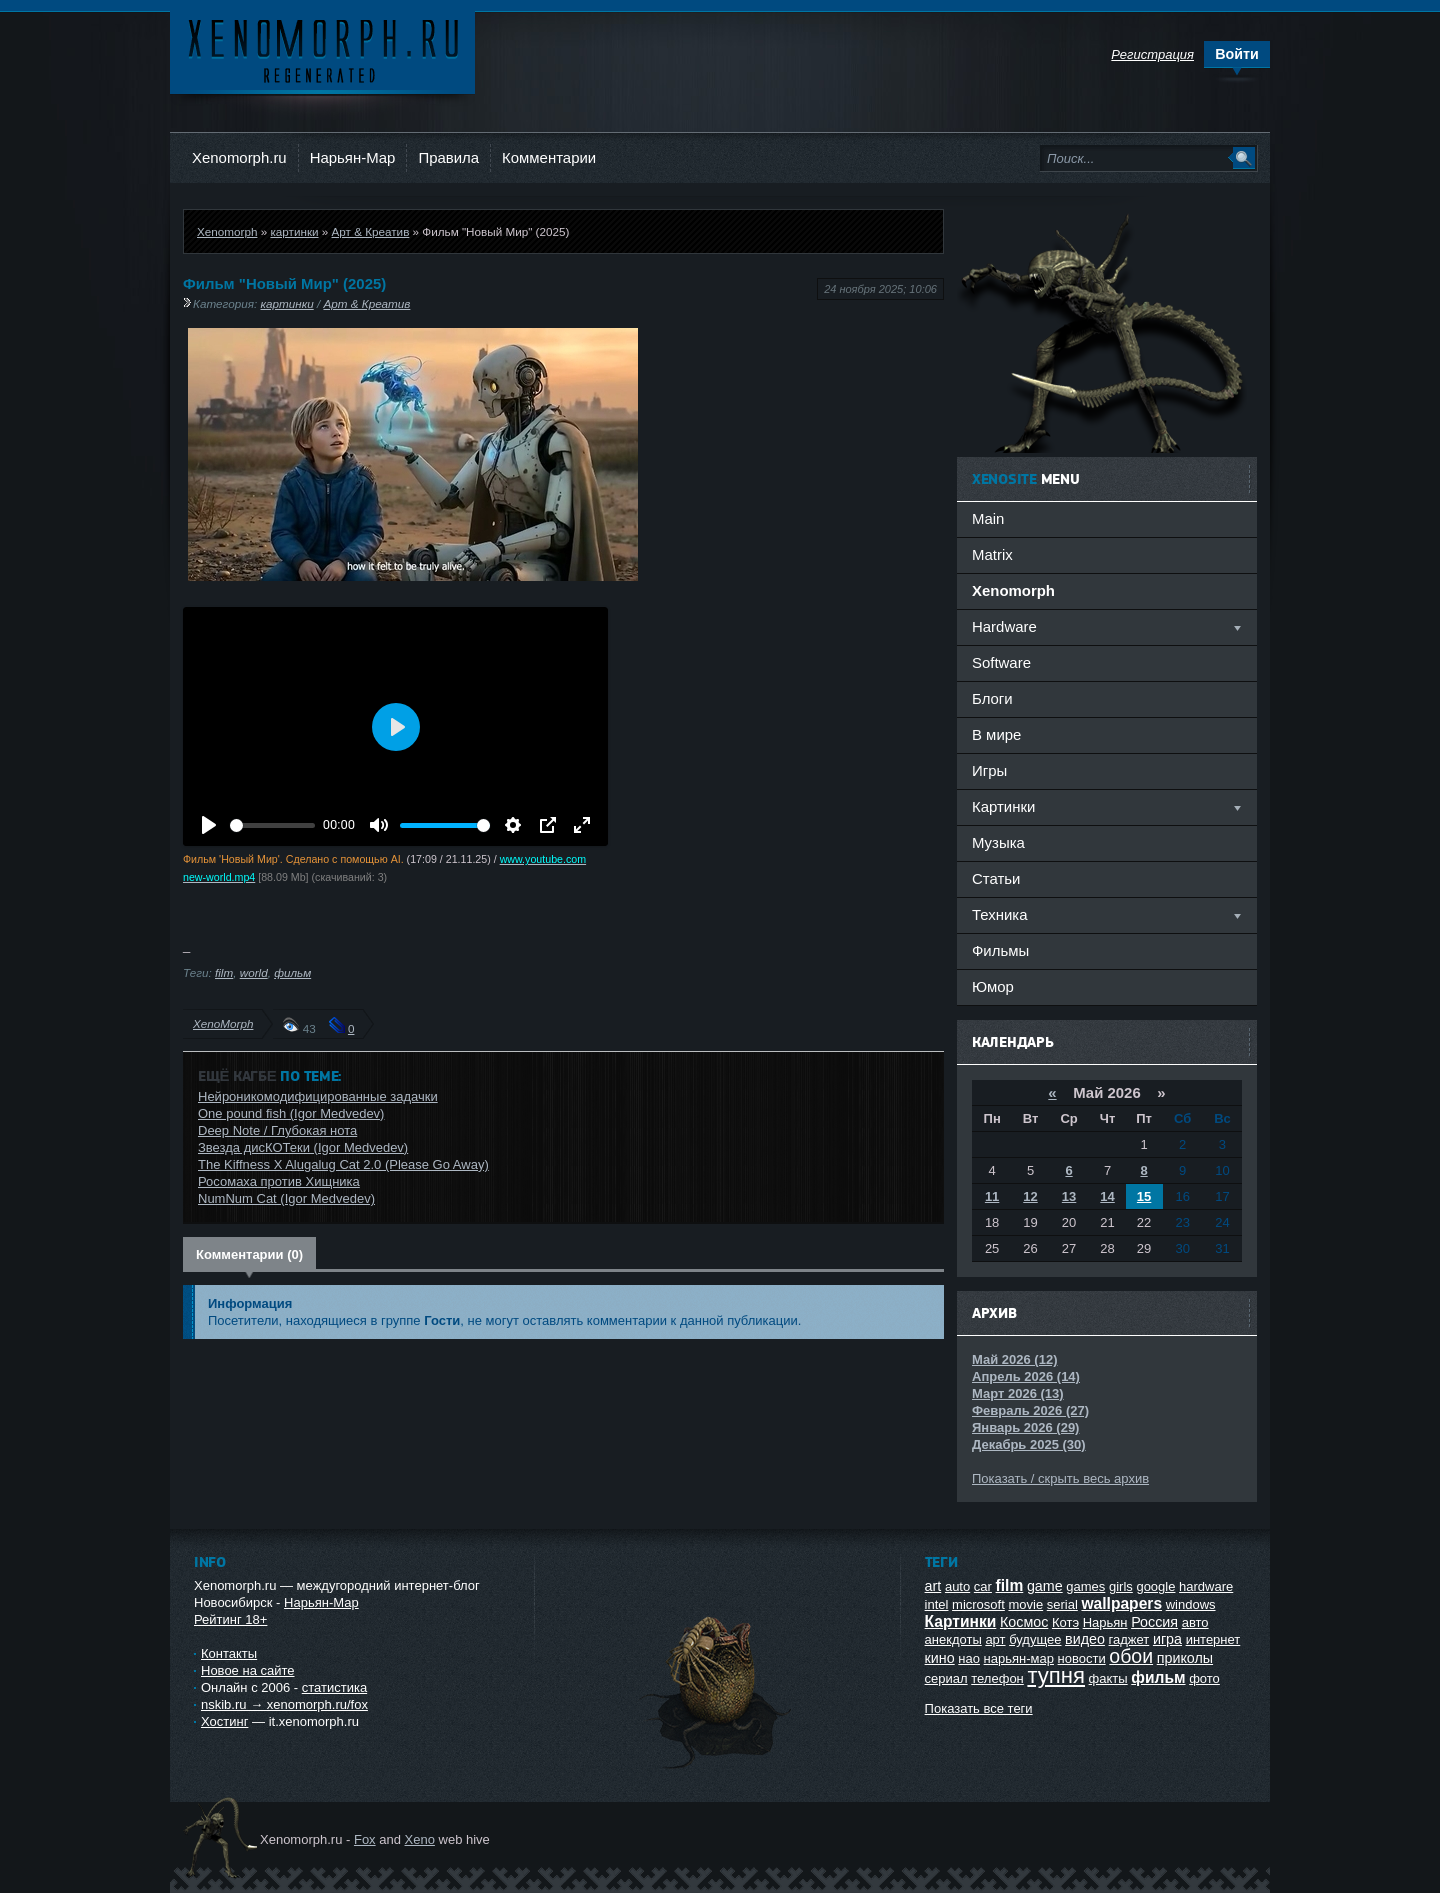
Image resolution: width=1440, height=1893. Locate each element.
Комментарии (549, 157)
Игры (989, 770)
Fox (365, 1839)
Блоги (992, 698)
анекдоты (953, 1639)
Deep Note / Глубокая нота (277, 1130)
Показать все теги (979, 1708)
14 (1107, 1196)
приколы (1185, 1658)
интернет (1213, 1639)
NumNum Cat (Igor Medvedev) (286, 1198)
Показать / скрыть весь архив (1060, 1478)
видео (1085, 1639)
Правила (448, 157)
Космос (1024, 1622)
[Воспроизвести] (209, 825)
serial (1062, 1604)
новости (1082, 1658)
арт (995, 1639)
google (1155, 1586)
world (254, 972)
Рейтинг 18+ (230, 1619)
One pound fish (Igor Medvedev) (291, 1113)
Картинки (961, 1621)
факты (1108, 1678)
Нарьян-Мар (353, 157)
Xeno (420, 1839)
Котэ (1065, 1622)
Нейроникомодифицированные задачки (318, 1096)
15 (1144, 1196)
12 (1030, 1196)
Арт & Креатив (371, 231)
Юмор (993, 986)
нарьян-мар (1019, 1658)
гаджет (1129, 1639)
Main (988, 518)
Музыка (998, 842)
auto (957, 1586)
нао (969, 1658)
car (983, 1586)
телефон (997, 1678)
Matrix (992, 554)
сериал (946, 1678)
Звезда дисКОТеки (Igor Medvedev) (303, 1147)
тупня (1056, 1675)
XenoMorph (223, 1023)
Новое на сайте (248, 1670)
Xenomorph (227, 231)
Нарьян (1105, 1622)
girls (1121, 1586)
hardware (1206, 1586)
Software (1001, 662)
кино (940, 1658)
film (224, 972)
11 (992, 1196)
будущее (1035, 1639)
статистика (334, 1687)
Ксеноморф (322, 49)
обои (1131, 1656)
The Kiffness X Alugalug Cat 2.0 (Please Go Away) (343, 1164)
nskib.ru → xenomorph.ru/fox (284, 1704)
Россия (1154, 1622)
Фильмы (1000, 950)
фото (1204, 1678)
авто (1195, 1622)
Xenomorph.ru (239, 157)
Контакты (229, 1653)
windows (1191, 1604)
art (933, 1586)
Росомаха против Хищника (279, 1181)
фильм (292, 972)
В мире (996, 734)
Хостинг (224, 1721)
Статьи (996, 878)
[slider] (272, 825)
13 (1069, 1196)
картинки (294, 231)
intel (937, 1604)
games (1085, 1586)
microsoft (978, 1604)
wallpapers (1121, 1603)
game (1045, 1586)
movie (1025, 1604)
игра (1167, 1639)
